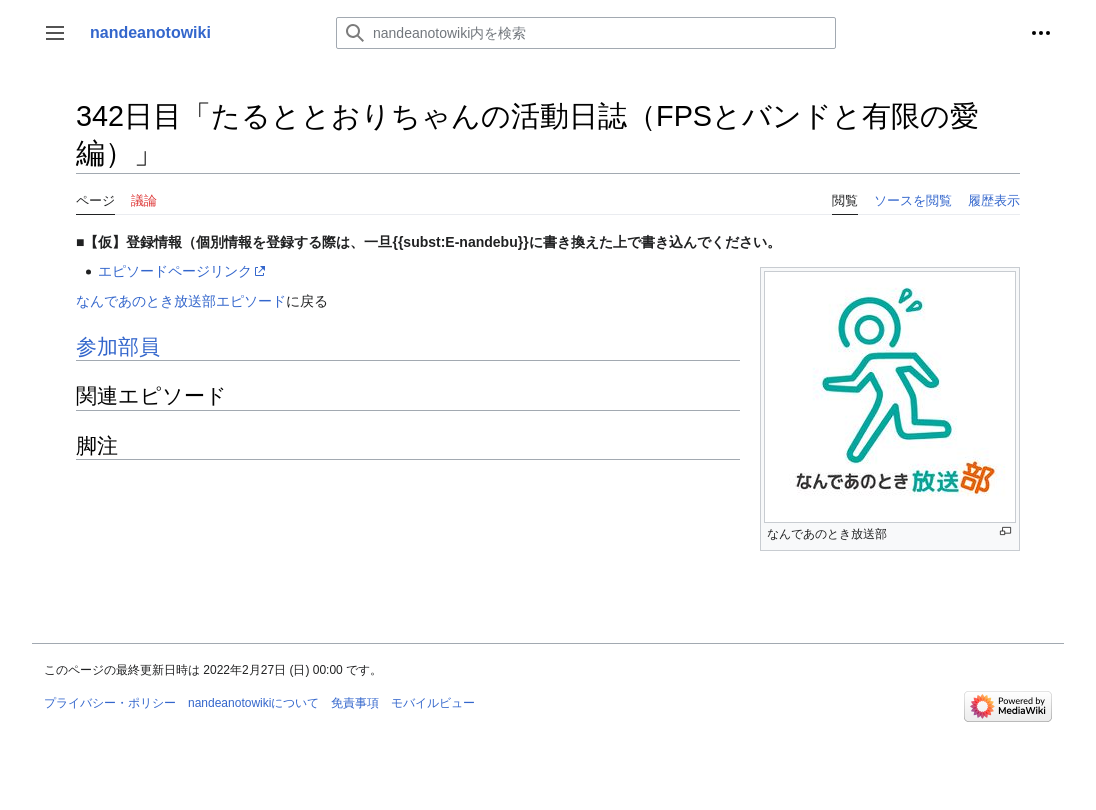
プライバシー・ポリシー (110, 703)
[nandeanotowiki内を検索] (586, 33)
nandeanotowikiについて (253, 703)
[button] (55, 33)
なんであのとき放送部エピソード (181, 301)
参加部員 (118, 346)
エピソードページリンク (175, 271)
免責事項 (355, 703)
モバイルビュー (433, 703)
